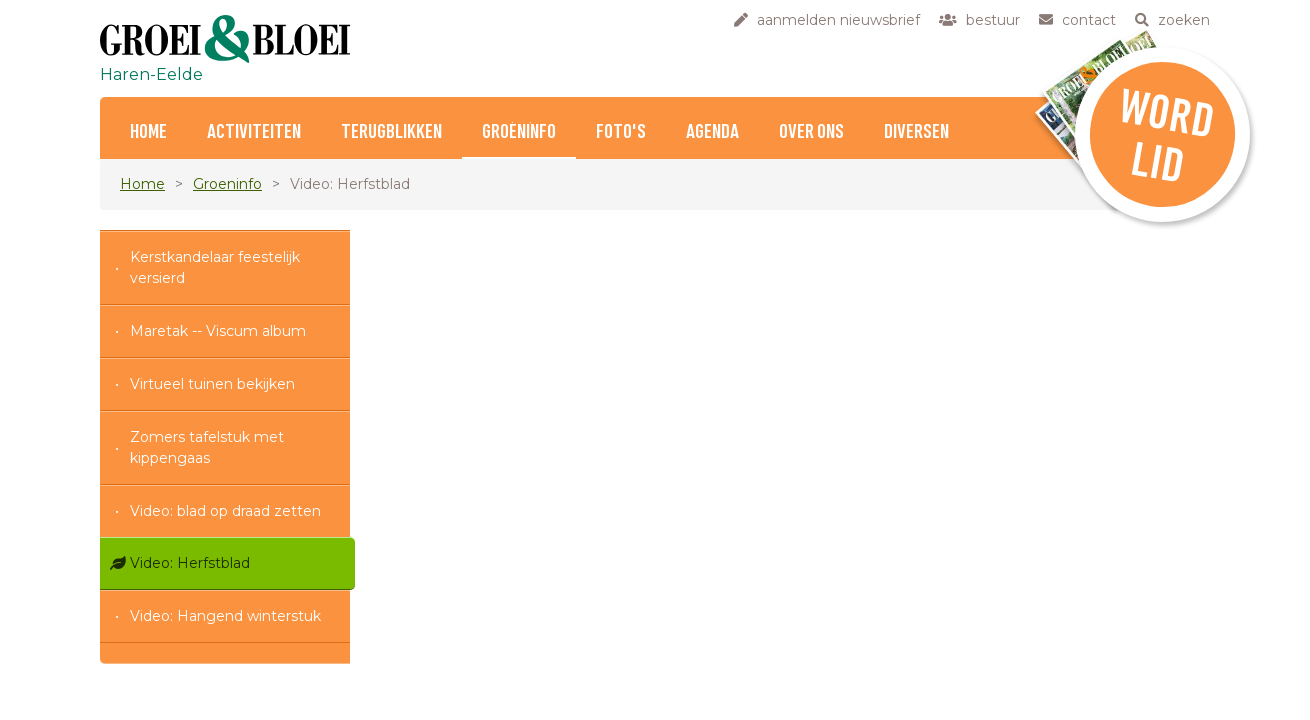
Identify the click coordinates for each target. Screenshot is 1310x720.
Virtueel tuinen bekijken (212, 384)
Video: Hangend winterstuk (225, 616)
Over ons (811, 132)
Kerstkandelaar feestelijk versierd (215, 267)
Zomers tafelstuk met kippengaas (207, 447)
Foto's (621, 132)
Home (148, 132)
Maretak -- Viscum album (218, 331)
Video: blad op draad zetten (225, 511)
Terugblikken (391, 132)
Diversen (916, 132)
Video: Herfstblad (190, 563)
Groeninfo (519, 132)
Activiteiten (254, 132)
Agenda (712, 132)
